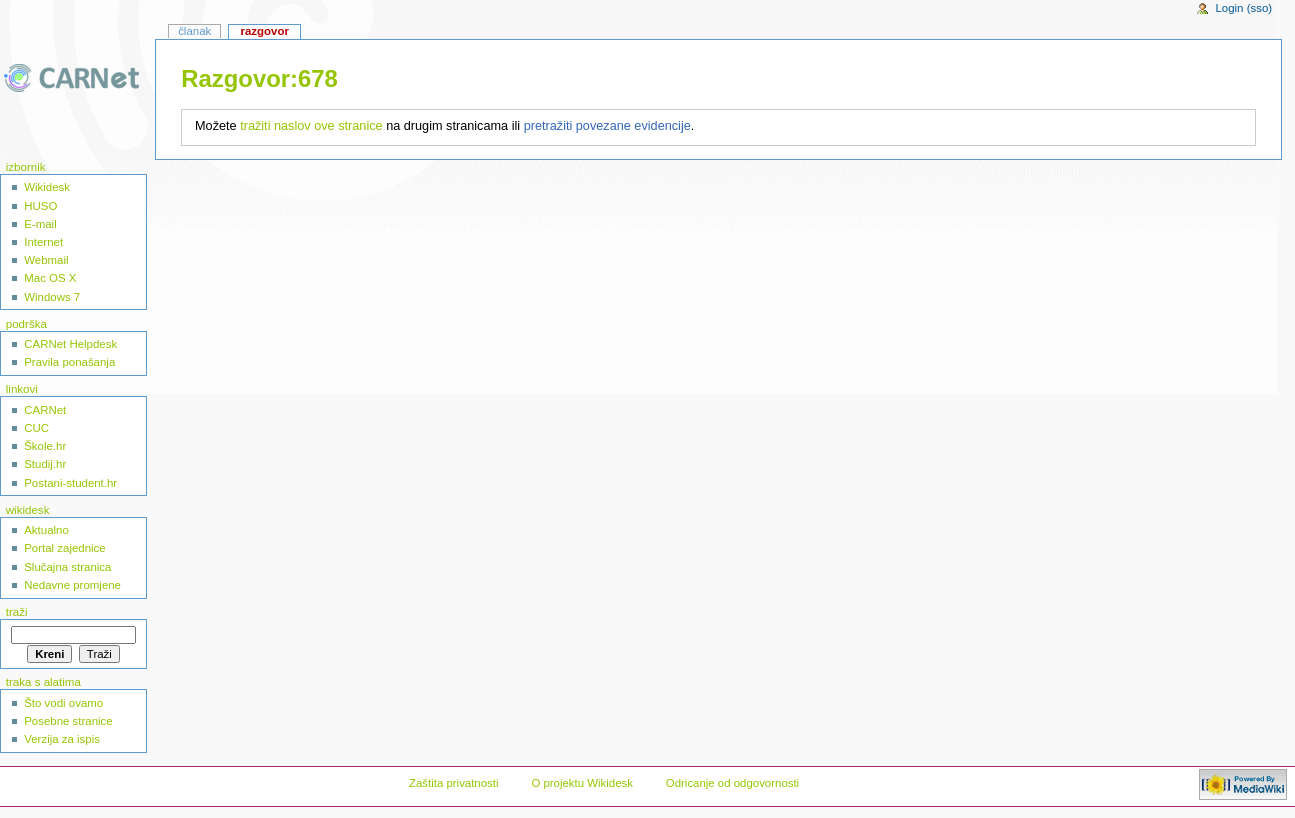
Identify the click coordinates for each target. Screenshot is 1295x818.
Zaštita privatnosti (454, 783)
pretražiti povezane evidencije (607, 126)
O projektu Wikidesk (582, 783)
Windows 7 (52, 297)
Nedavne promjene (72, 585)
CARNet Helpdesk (70, 344)
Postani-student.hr (70, 483)
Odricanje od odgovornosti (732, 783)
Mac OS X (50, 278)
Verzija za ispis (62, 739)
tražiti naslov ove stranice (311, 126)
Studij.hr (45, 464)
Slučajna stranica (67, 567)
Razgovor (264, 31)
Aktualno (46, 530)
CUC (36, 428)
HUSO (40, 206)
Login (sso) (1243, 8)
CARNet (45, 410)
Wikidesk (47, 187)
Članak (194, 31)
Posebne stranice (68, 721)
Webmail (46, 260)
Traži (17, 612)
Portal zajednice (65, 548)
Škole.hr (45, 446)
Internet (43, 242)
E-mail (40, 224)
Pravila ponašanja (69, 362)
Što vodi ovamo (63, 703)
